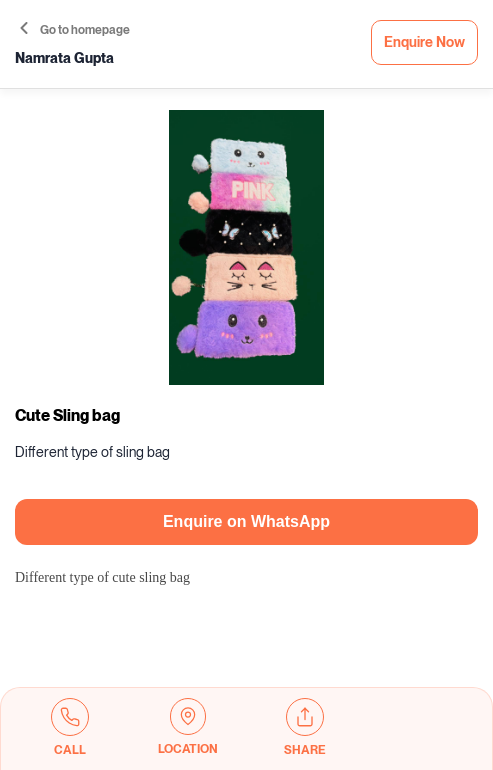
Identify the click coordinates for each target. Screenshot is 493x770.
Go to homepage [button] (75, 30)
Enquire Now (424, 42)
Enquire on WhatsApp (246, 521)
